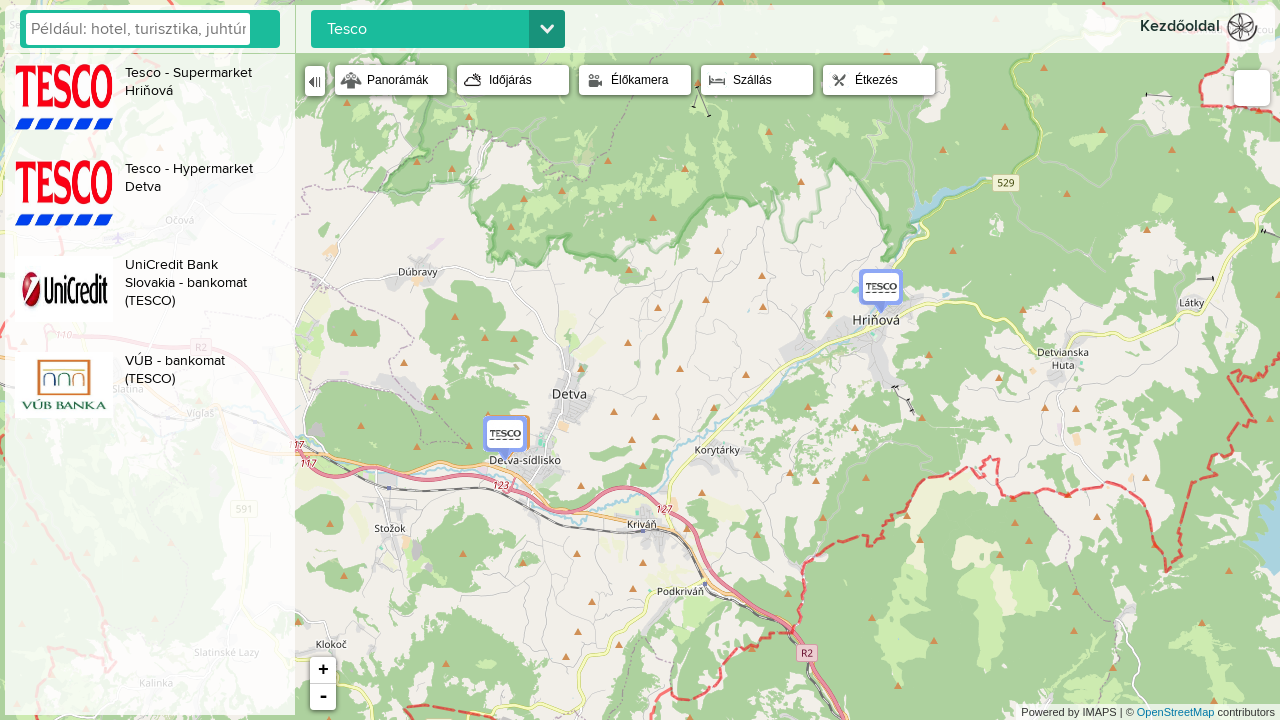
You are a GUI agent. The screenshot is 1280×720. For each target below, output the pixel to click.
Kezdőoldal (1180, 26)
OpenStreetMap (1176, 712)
